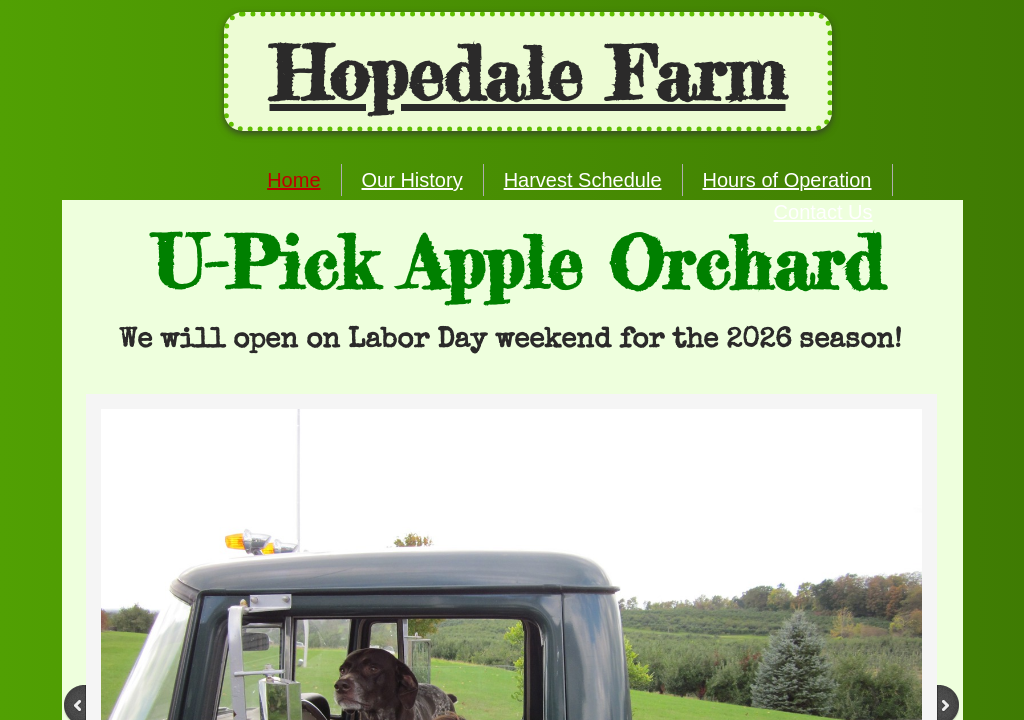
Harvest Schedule (583, 180)
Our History (412, 180)
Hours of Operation (787, 180)
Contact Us (823, 212)
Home (293, 180)
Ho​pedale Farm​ (528, 74)
